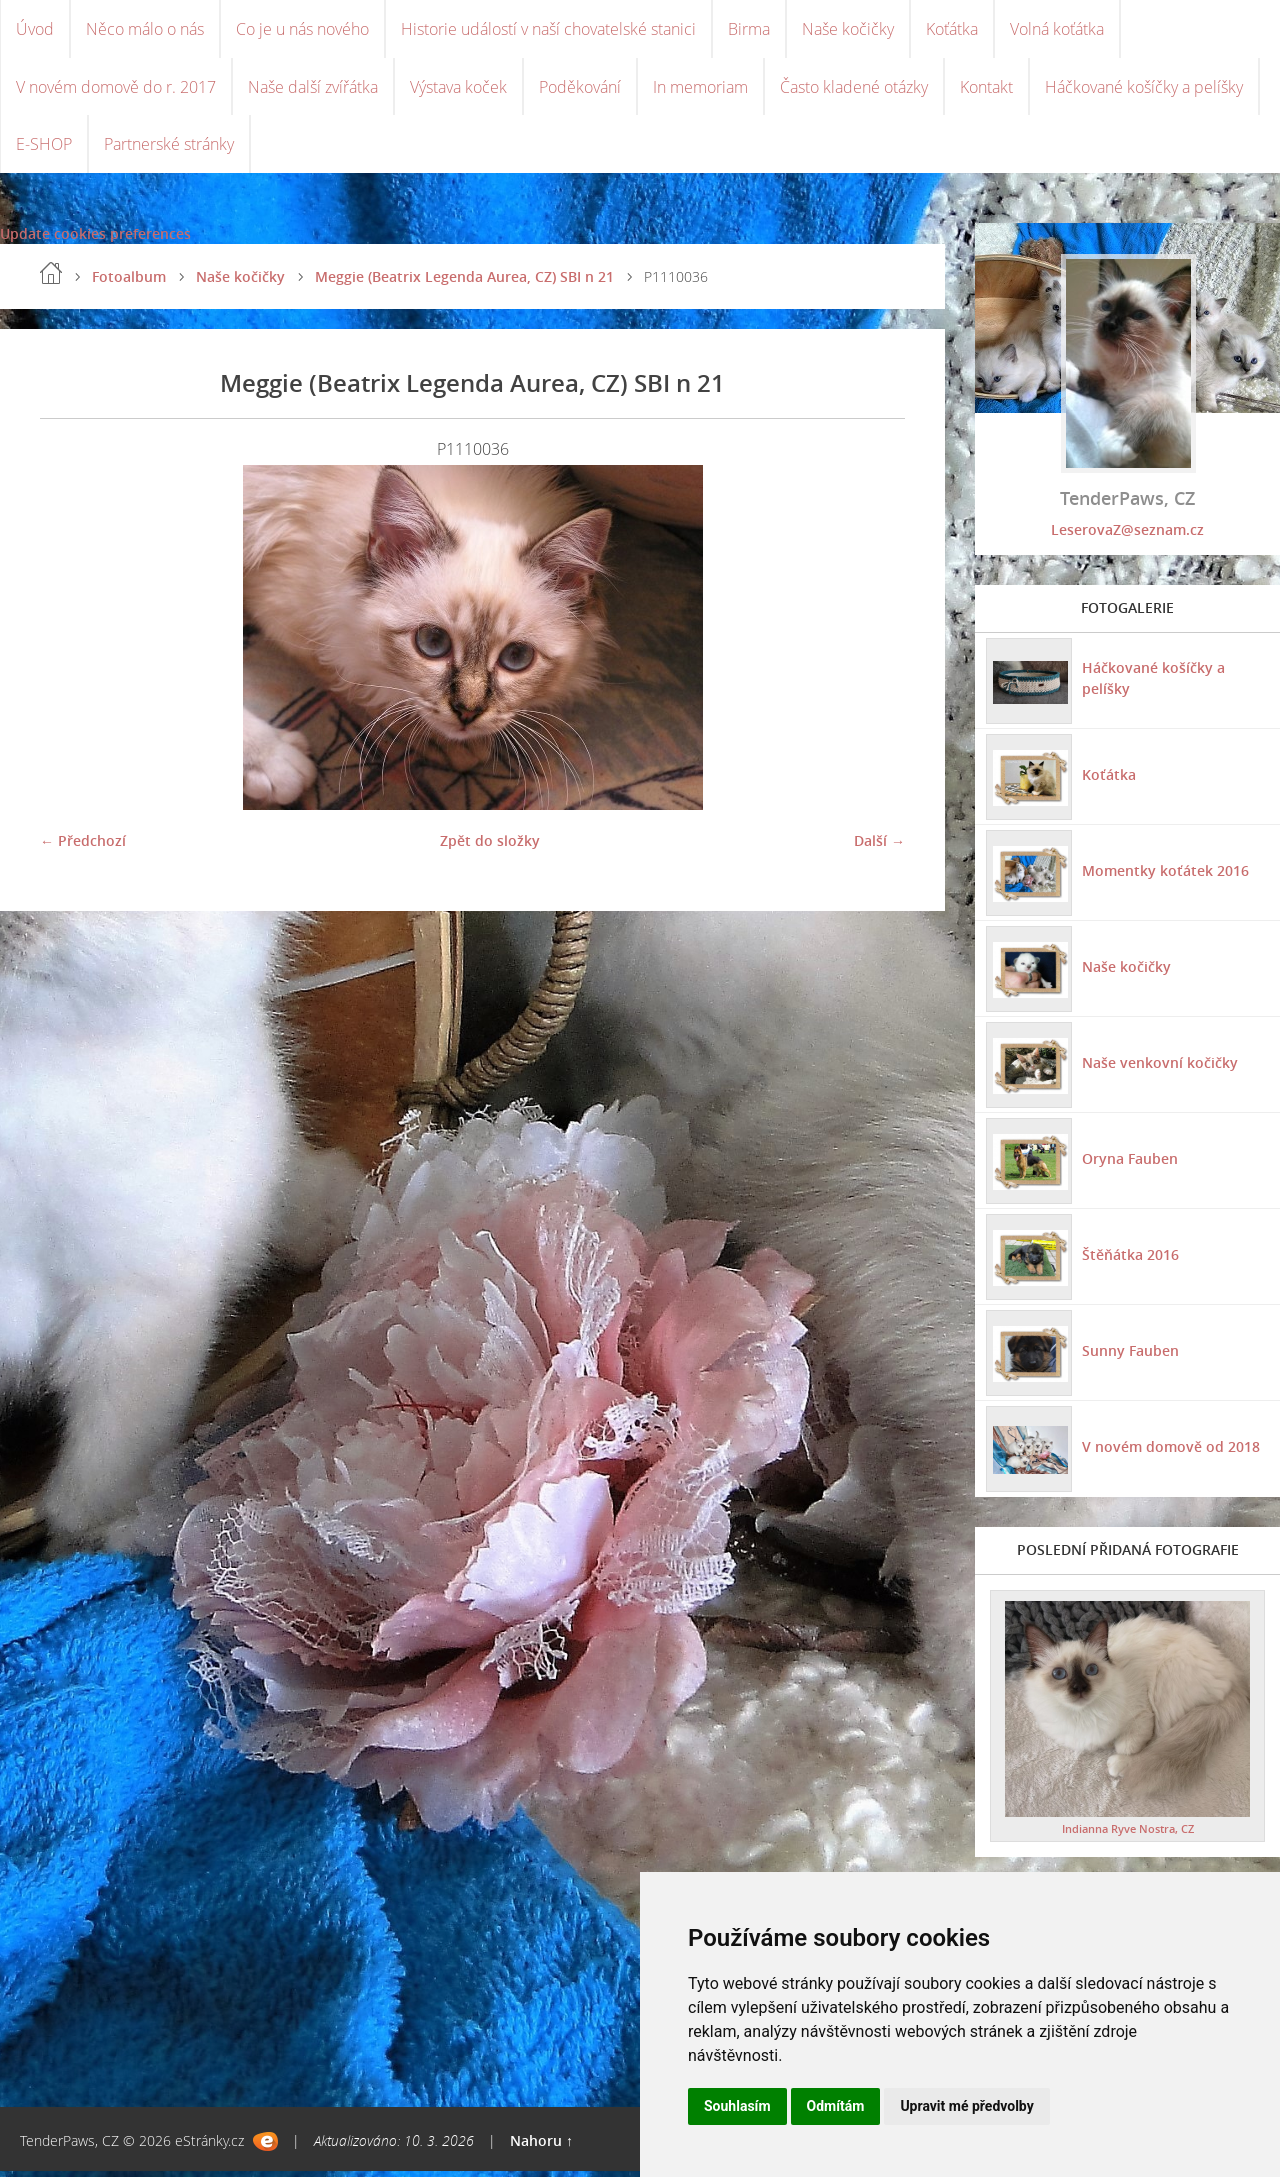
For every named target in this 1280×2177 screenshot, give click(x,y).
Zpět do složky (490, 847)
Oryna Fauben (1129, 1164)
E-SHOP (44, 150)
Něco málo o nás (145, 30)
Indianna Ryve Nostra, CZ (1128, 1834)
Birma (749, 30)
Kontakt (986, 90)
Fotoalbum (129, 283)
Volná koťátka (1057, 30)
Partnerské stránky (169, 150)
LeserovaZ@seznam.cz (1127, 536)
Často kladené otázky (854, 90)
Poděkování (580, 90)
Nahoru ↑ (541, 2146)
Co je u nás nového (302, 30)
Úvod (35, 30)
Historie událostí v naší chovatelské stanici (548, 30)
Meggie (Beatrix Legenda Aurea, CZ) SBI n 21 (464, 283)
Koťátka (952, 30)
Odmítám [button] (836, 2106)
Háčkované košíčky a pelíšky (1144, 90)
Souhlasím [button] (737, 2106)
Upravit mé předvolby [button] (966, 2106)
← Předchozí (83, 847)
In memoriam (700, 90)
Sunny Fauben (1129, 1356)
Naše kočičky (848, 30)
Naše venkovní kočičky (1159, 1068)
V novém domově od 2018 (1170, 1452)
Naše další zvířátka (313, 90)
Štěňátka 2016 (1129, 1260)
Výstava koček (458, 90)
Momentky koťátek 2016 (1164, 876)
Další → (879, 847)
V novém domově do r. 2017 (116, 90)
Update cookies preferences (95, 240)
